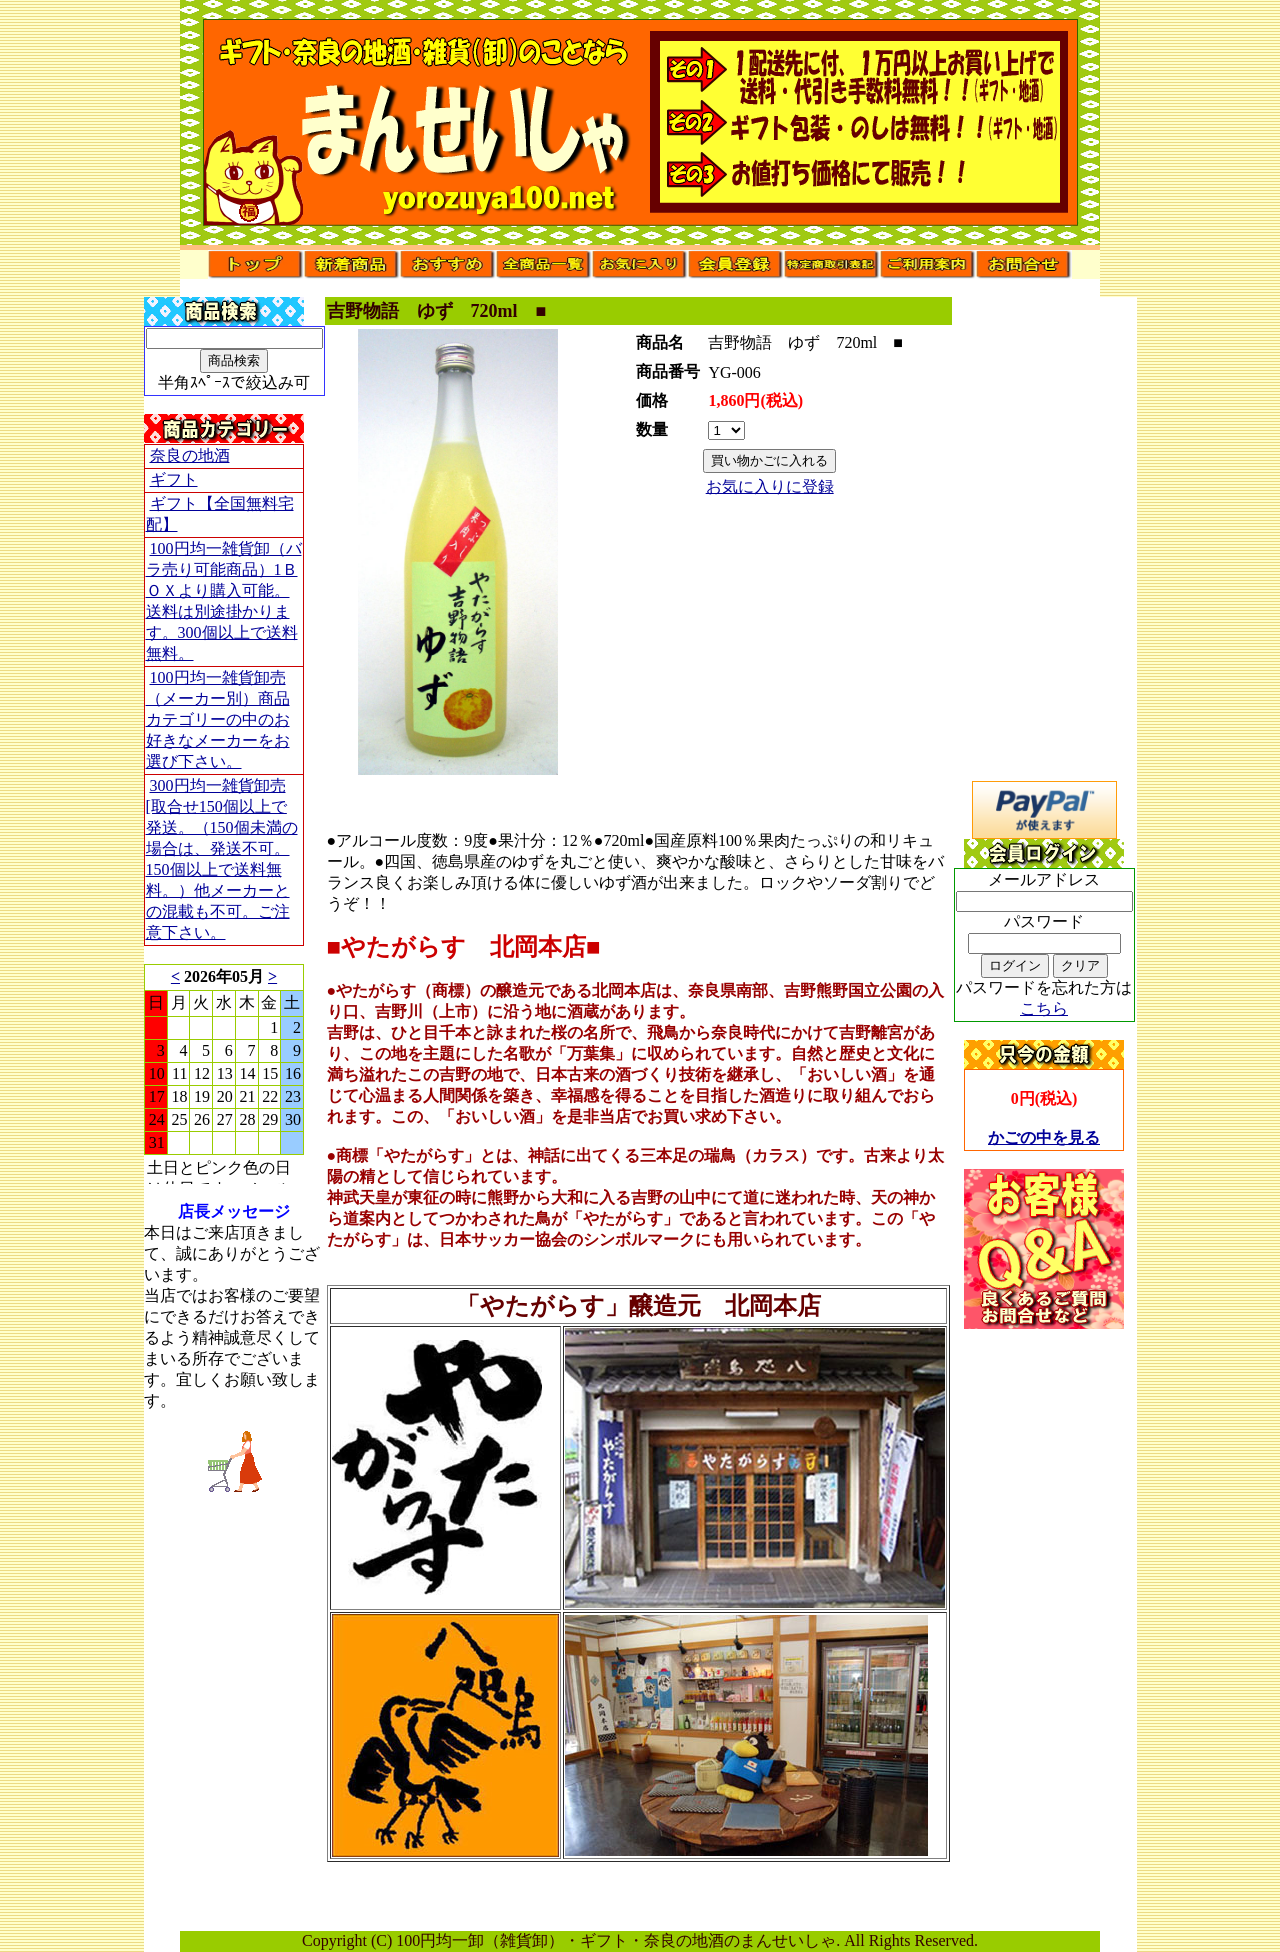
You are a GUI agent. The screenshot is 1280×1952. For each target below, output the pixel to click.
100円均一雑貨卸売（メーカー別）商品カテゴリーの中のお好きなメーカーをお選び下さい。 (218, 719)
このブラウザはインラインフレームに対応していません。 (224, 1074)
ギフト (174, 479)
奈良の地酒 (190, 455)
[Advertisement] (1044, 1629)
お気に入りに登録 (770, 486)
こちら (1044, 1008)
